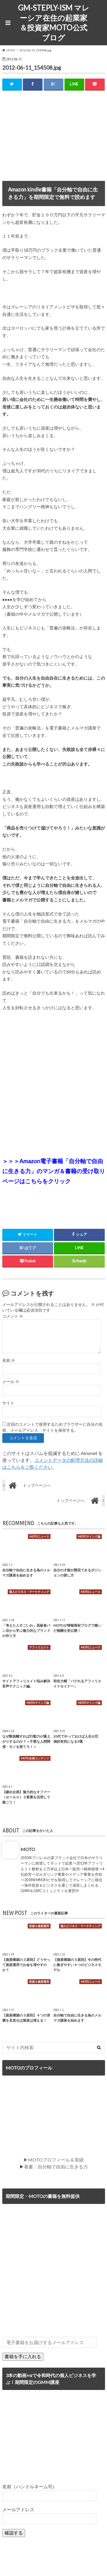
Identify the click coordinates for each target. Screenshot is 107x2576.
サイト (8, 1403)
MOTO (28, 1849)
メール (10, 1381)
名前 (8, 1360)
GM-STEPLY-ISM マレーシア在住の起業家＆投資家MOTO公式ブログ (53, 22)
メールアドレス (18, 2509)
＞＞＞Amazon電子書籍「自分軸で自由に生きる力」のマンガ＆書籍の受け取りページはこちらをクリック (53, 1170)
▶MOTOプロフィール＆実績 (53, 2159)
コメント (12, 1316)
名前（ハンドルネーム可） (29, 2486)
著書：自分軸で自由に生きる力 (56, 2166)
